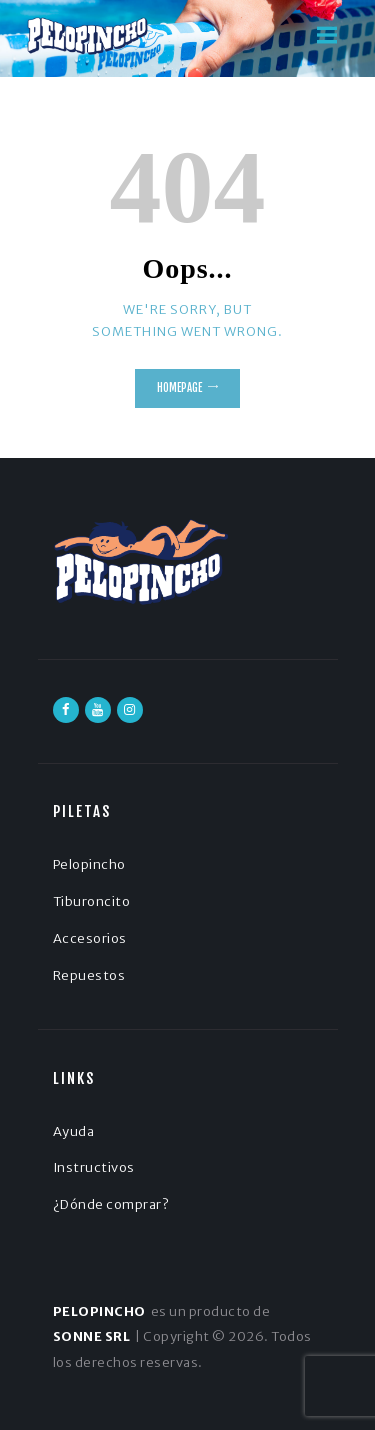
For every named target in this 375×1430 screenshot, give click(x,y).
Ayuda (74, 1131)
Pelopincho (89, 864)
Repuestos (89, 975)
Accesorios (90, 938)
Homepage (179, 388)
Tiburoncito (92, 901)
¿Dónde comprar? (111, 1204)
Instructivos (94, 1167)
